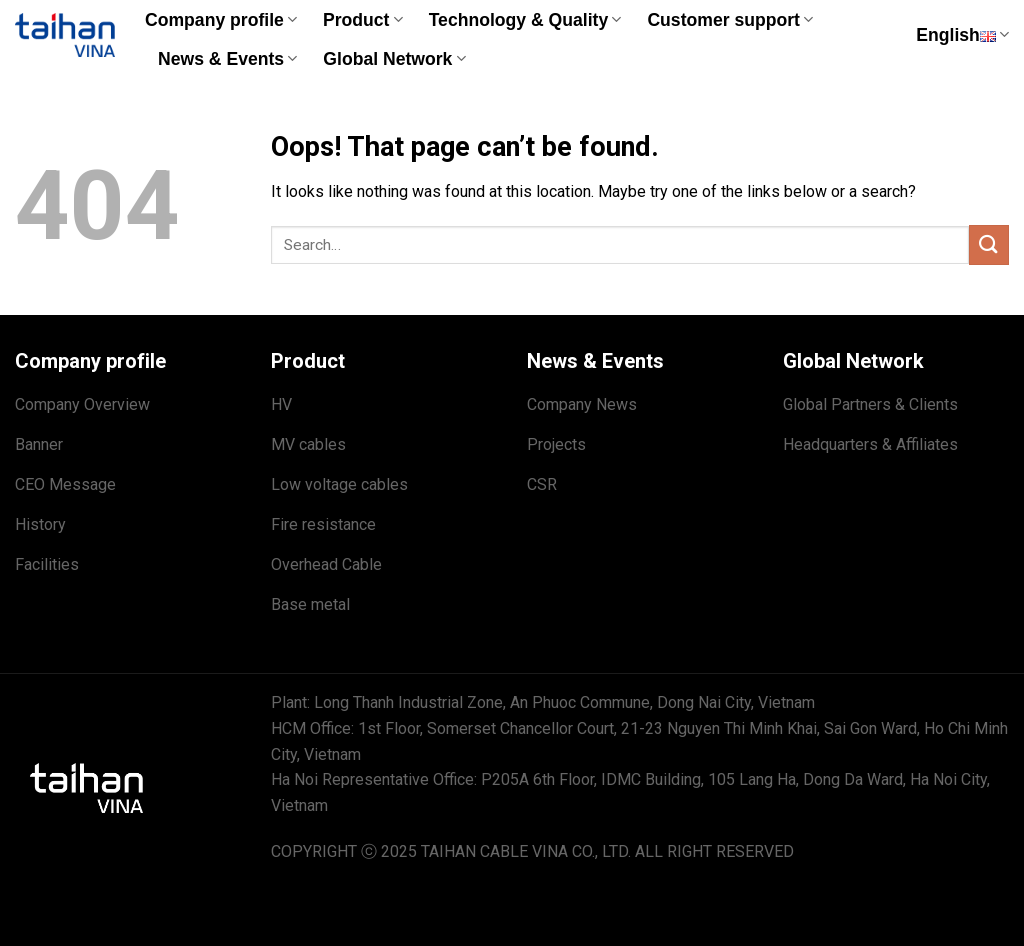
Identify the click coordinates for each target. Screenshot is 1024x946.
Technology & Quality (525, 20)
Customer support (730, 20)
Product (363, 20)
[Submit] (989, 244)
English (962, 35)
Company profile (221, 20)
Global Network (394, 59)
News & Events (227, 59)
